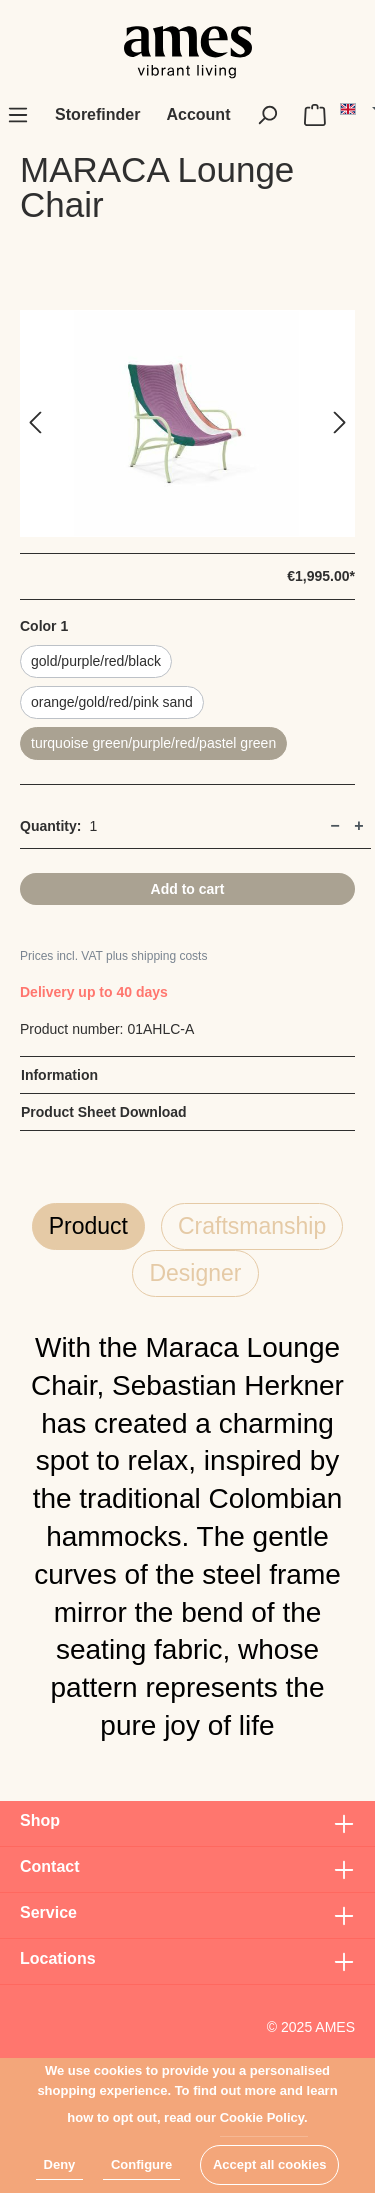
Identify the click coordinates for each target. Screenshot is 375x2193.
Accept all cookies (269, 2164)
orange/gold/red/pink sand (112, 702)
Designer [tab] (195, 1273)
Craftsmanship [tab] (252, 1226)
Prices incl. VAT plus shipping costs (113, 956)
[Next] (340, 423)
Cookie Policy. (264, 2117)
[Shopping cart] (315, 115)
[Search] (267, 115)
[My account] (198, 115)
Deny (60, 2164)
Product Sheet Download (104, 1112)
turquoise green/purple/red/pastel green (153, 743)
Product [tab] (88, 1226)
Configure (141, 2164)
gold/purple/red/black (96, 661)
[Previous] (35, 423)
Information (59, 1075)
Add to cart (188, 889)
